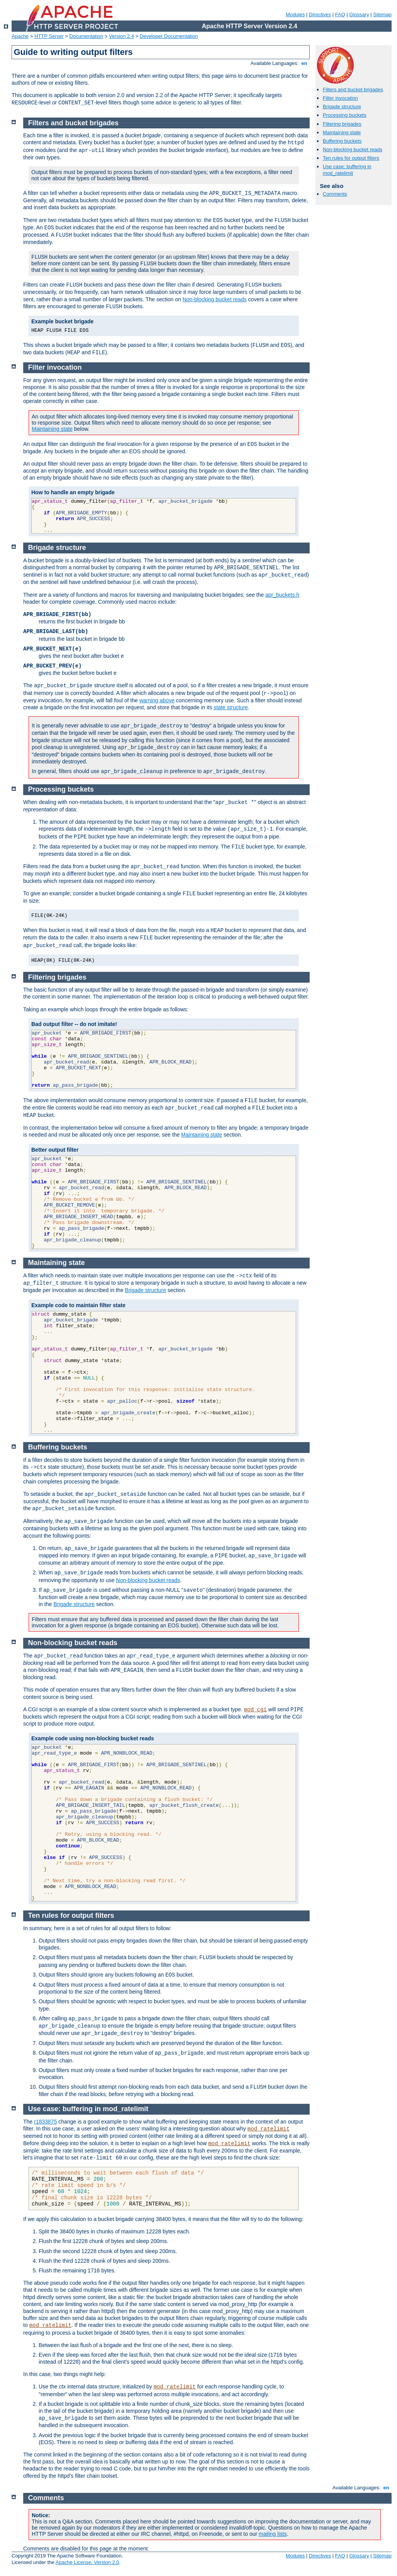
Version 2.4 (121, 36)
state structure (231, 707)
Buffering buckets (342, 141)
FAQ (340, 14)
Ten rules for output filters (351, 158)
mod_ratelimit (268, 2129)
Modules (295, 14)
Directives (320, 14)
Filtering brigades (342, 124)
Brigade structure (342, 106)
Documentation (86, 36)
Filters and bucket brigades (353, 89)
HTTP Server (49, 36)
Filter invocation (340, 98)
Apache (20, 36)
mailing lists (272, 2534)
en (304, 63)
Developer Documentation (169, 36)
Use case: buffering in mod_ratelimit (347, 170)
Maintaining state (342, 132)
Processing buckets (344, 115)
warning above (156, 700)
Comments (335, 194)
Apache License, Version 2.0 (87, 2562)
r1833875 (45, 2121)
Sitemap (382, 14)
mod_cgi (255, 1710)
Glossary (359, 14)
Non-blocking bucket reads (352, 149)
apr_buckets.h (282, 595)
